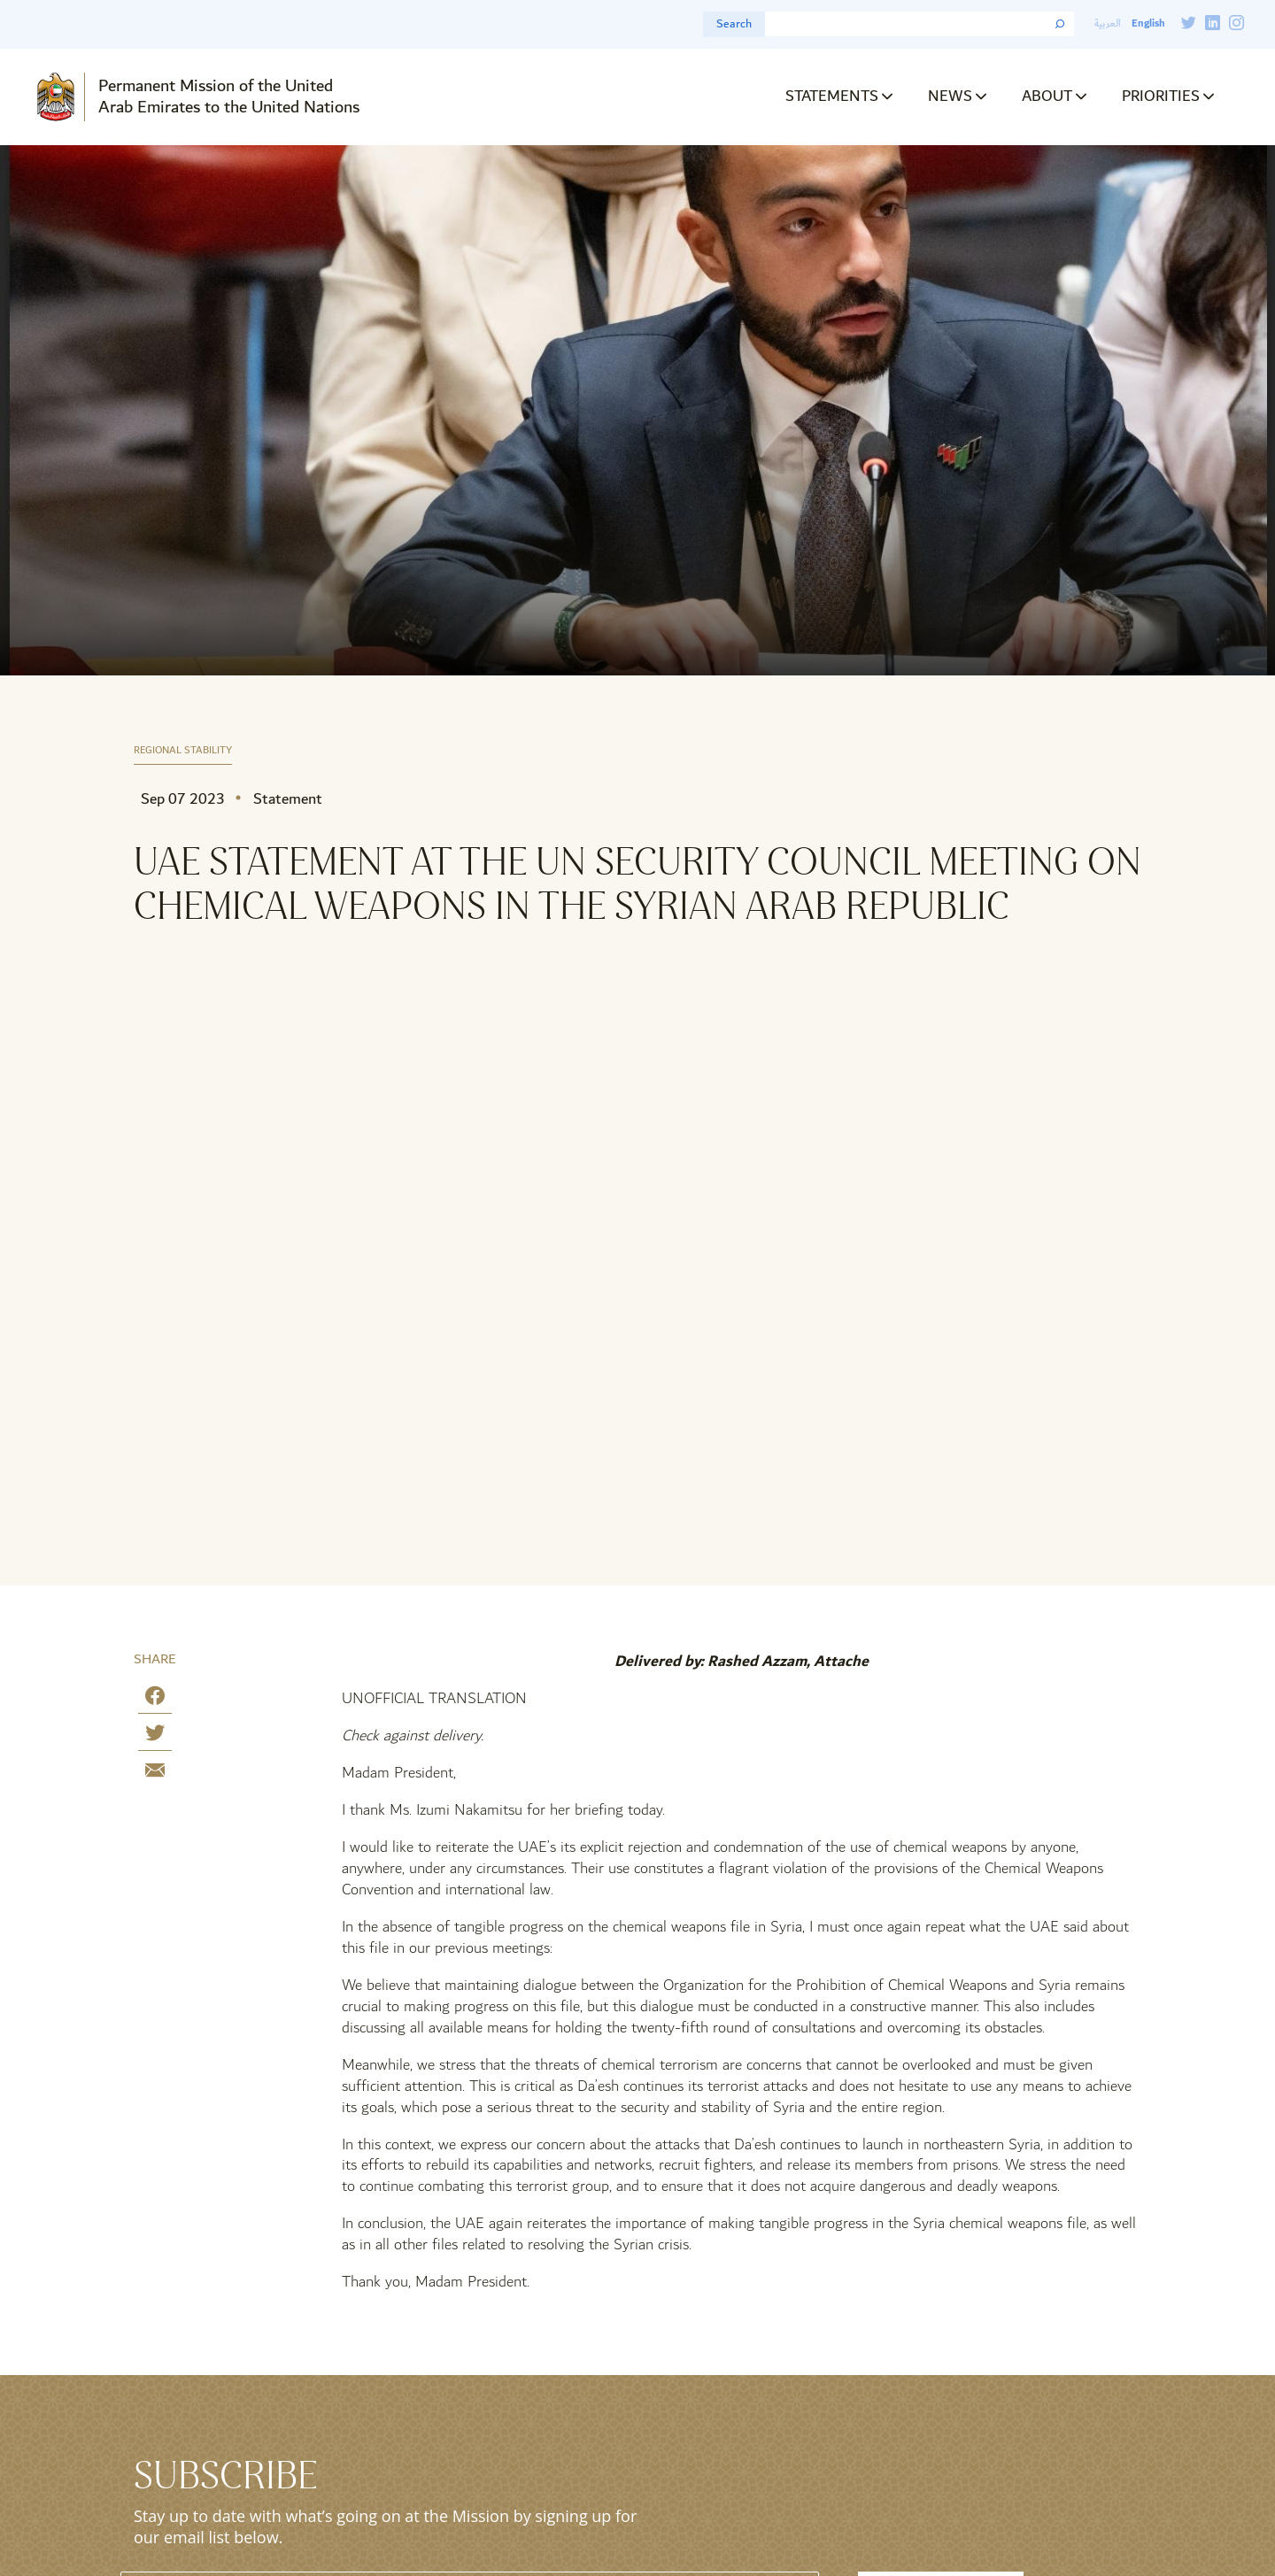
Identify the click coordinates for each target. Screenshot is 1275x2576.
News (950, 96)
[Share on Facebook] (155, 1699)
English (1148, 23)
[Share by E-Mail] (155, 1773)
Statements (831, 96)
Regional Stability (183, 751)
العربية (1107, 23)
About (1047, 96)
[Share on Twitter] (155, 1736)
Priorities (1161, 96)
